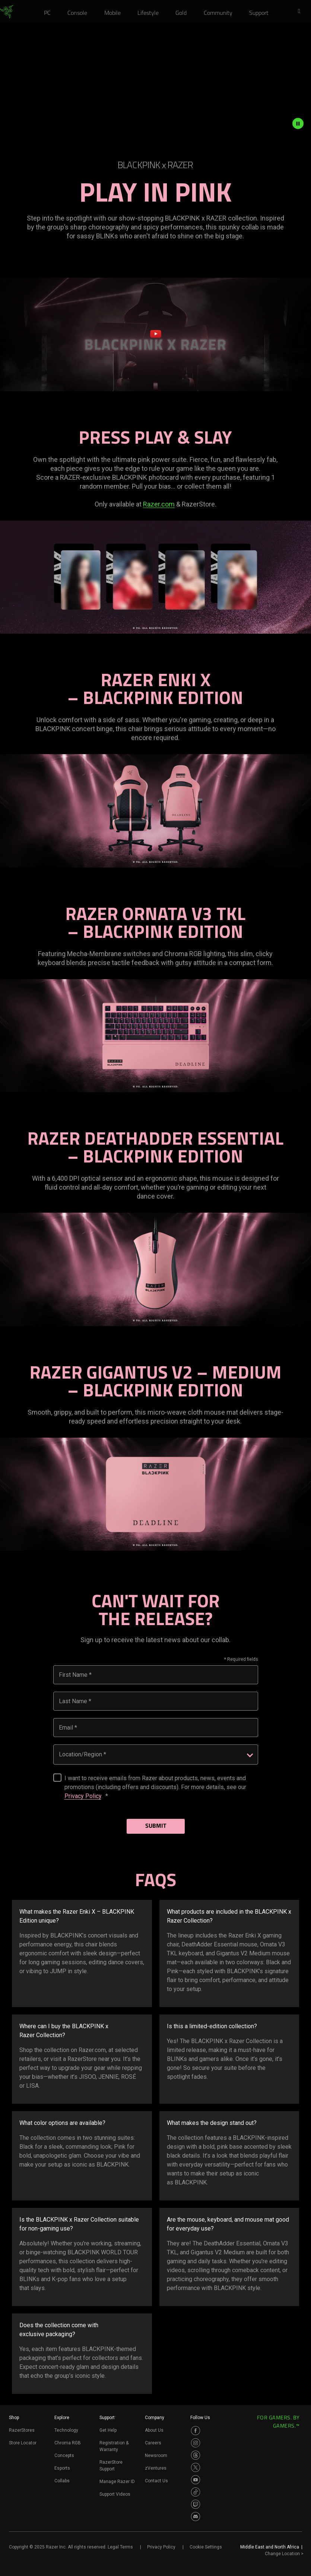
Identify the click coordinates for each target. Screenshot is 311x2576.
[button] (301, 11)
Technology (66, 2430)
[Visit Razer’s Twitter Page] (195, 2467)
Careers (153, 2442)
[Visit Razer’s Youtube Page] (195, 2479)
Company (154, 2417)
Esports (62, 2468)
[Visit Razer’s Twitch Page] (195, 2504)
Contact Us (156, 2480)
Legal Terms (120, 2547)
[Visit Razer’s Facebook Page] (195, 2430)
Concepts (64, 2455)
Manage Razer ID (117, 2481)
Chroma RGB (67, 2442)
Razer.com (159, 504)
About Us (154, 2430)
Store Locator (23, 2442)
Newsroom (156, 2455)
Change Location (284, 2553)
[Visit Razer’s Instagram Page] (195, 2443)
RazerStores (22, 2430)
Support (107, 2417)
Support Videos (114, 2494)
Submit (155, 1826)
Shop (14, 2417)
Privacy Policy (82, 1796)
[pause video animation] (301, 123)
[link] (6, 12)
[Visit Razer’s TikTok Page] (195, 2492)
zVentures (155, 2468)
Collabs (62, 2480)
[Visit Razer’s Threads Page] (195, 2455)
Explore (61, 2417)
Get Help (108, 2430)
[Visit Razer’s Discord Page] (195, 2516)
